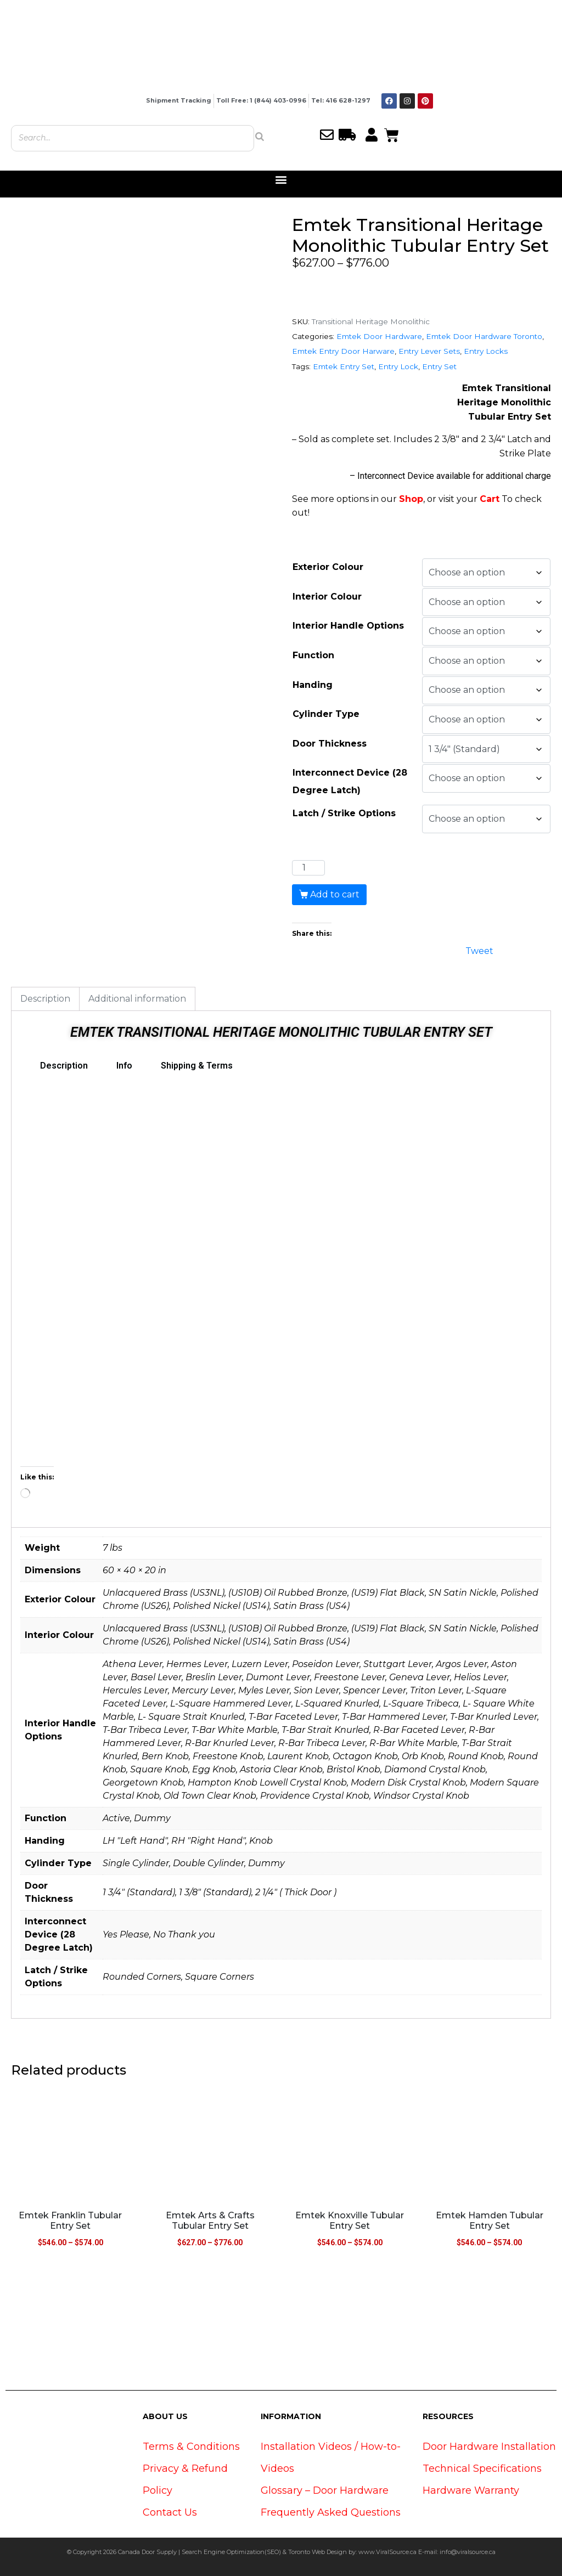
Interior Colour (327, 596)
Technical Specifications (482, 2468)
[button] (281, 180)
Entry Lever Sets (429, 351)
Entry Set (439, 366)
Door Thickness (330, 743)
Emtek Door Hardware (379, 336)
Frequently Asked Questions (331, 2512)
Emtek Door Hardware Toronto (484, 336)
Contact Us (170, 2512)
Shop (411, 499)
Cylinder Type (326, 714)
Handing (313, 685)
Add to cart (334, 894)
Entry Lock (398, 366)
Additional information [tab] (137, 998)
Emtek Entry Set (343, 366)
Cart (489, 499)
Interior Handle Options (348, 625)
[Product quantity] (308, 867)
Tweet (479, 950)
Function (313, 655)
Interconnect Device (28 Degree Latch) (350, 781)
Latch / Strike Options (344, 813)
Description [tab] (45, 998)
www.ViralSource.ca (387, 2552)
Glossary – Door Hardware (325, 2490)
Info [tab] (124, 1065)
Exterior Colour (328, 567)
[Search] (260, 137)
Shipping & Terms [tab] (197, 1065)
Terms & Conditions (191, 2447)
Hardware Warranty (471, 2490)
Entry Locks (486, 351)
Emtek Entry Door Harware (343, 351)
